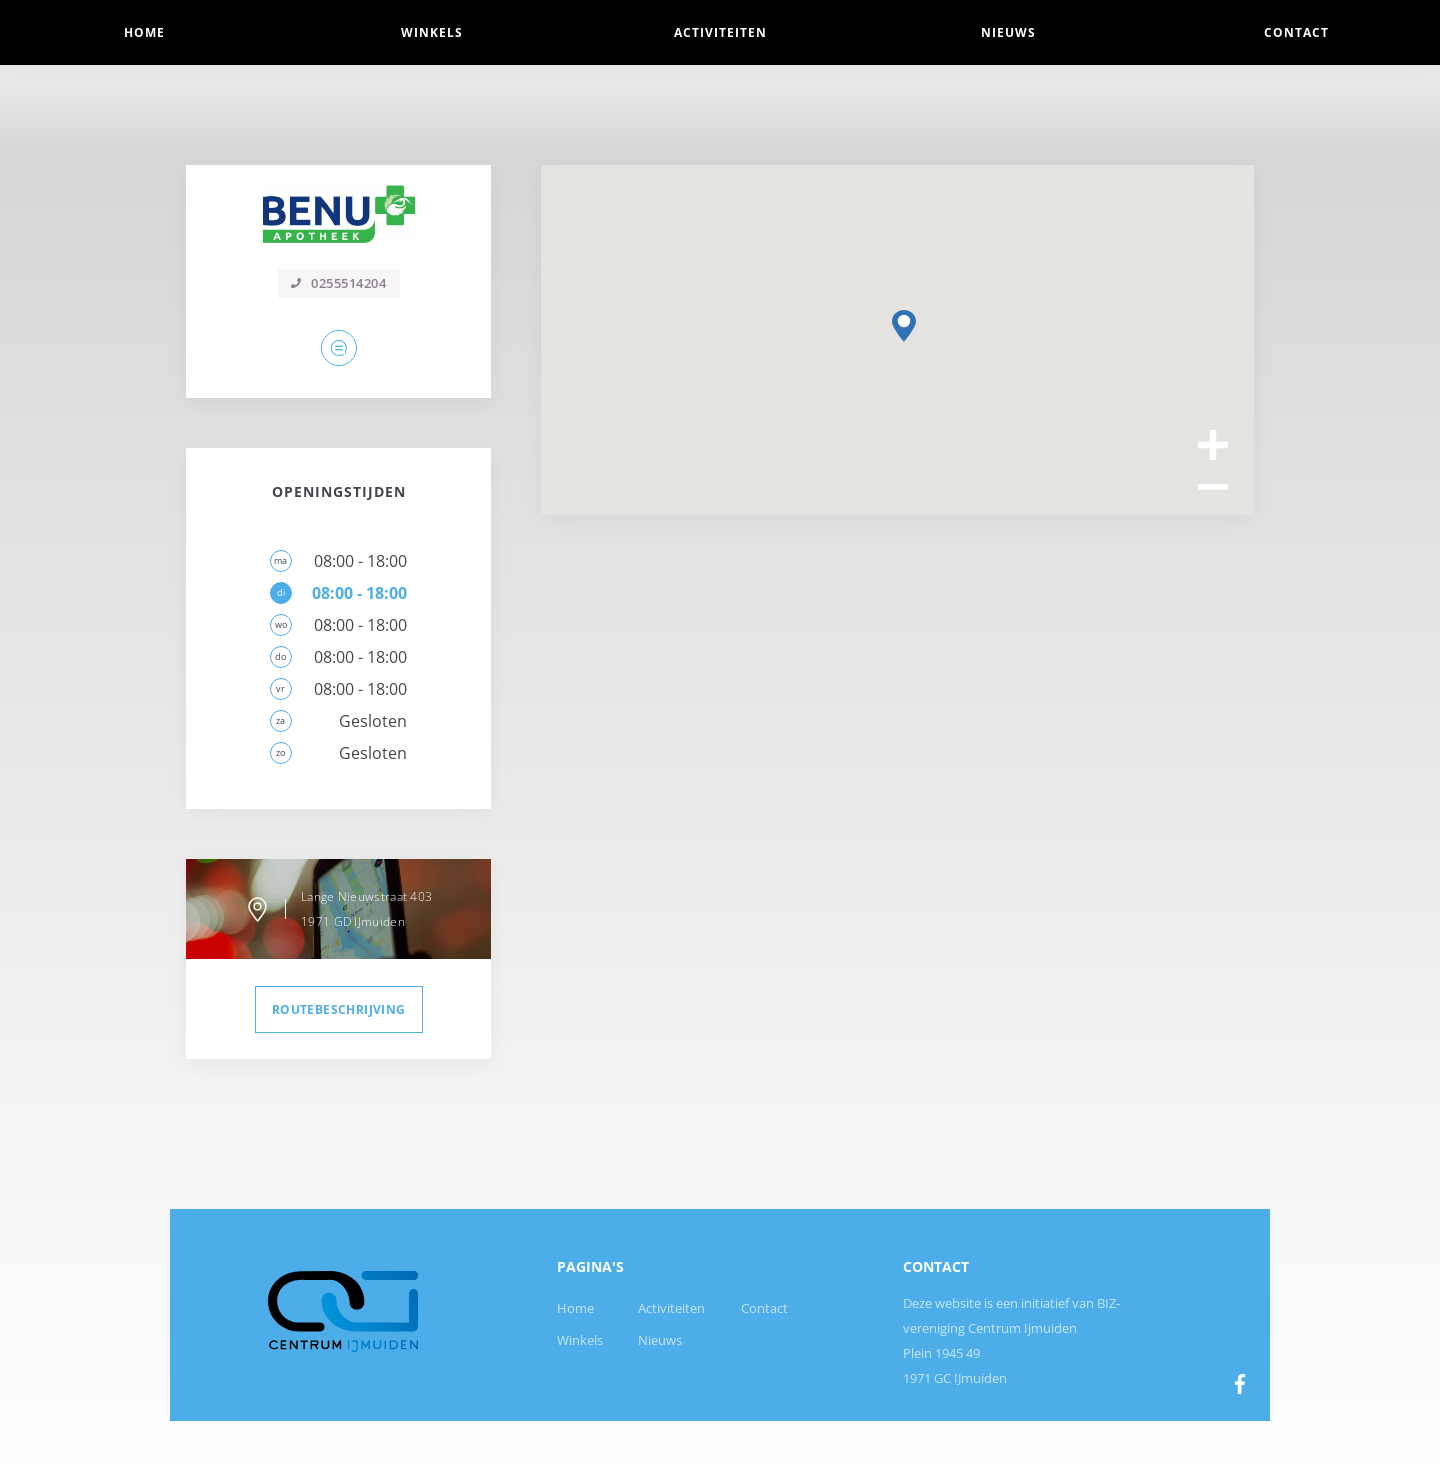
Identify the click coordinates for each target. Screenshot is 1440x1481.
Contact (764, 1308)
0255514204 (338, 283)
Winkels (580, 1340)
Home (575, 1308)
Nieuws (660, 1340)
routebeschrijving (339, 1009)
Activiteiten (671, 1308)
